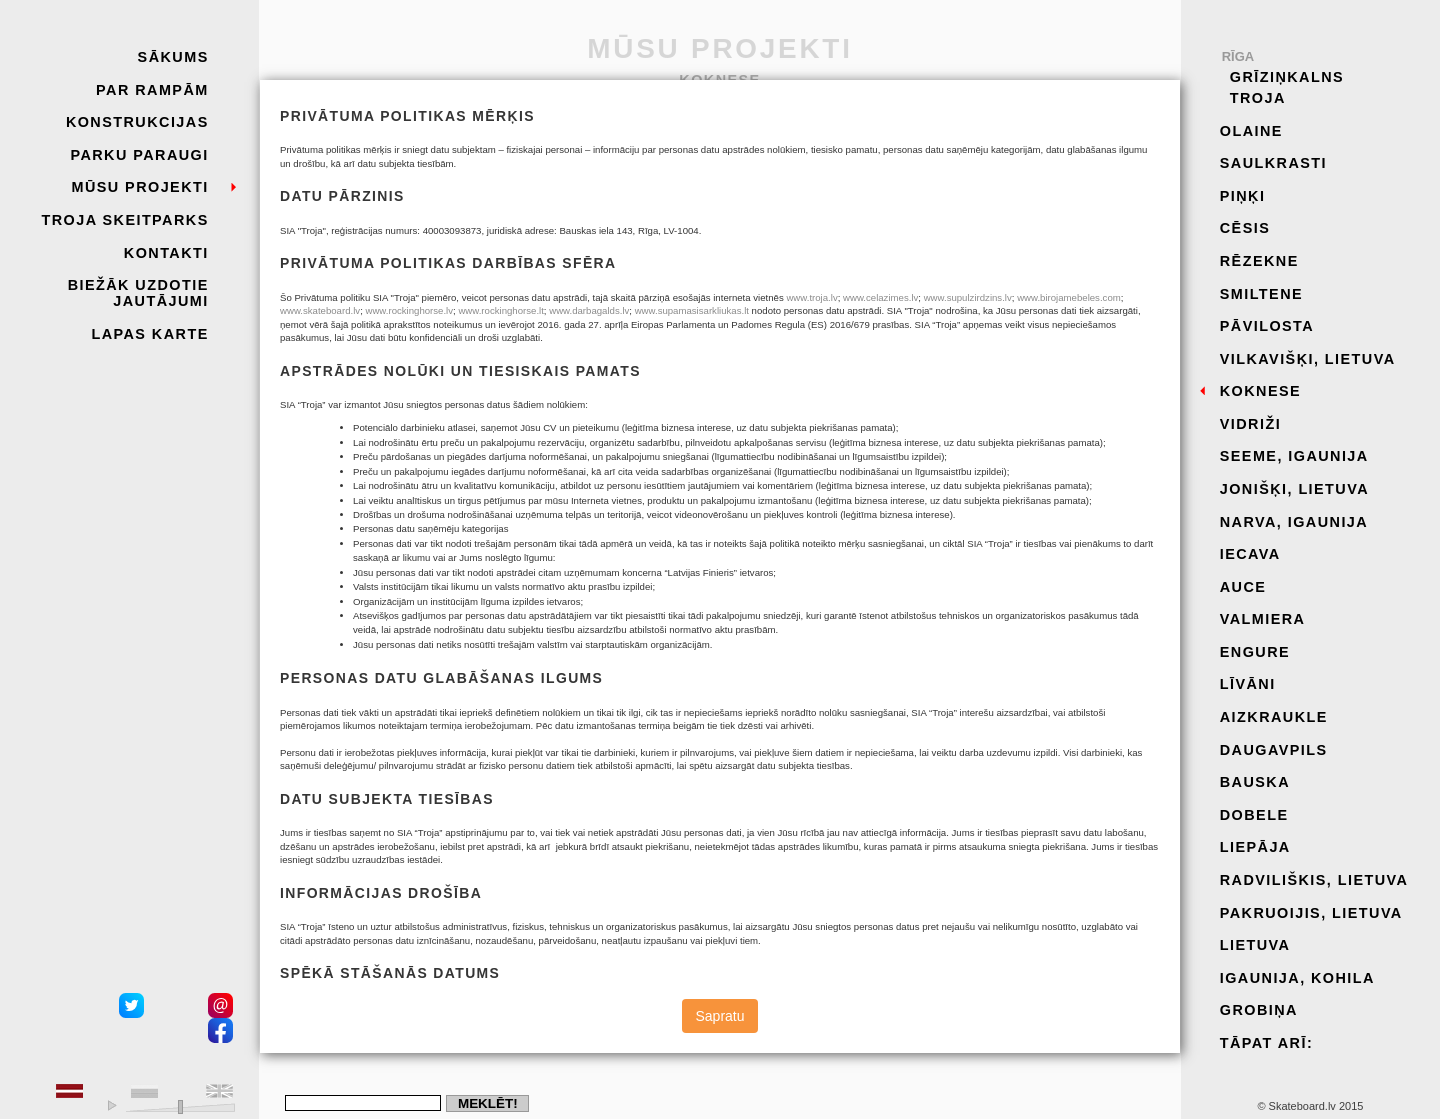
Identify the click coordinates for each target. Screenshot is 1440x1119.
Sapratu (719, 1016)
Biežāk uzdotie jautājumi (138, 293)
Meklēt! (488, 1103)
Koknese (1260, 391)
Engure (1255, 652)
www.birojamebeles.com (1069, 297)
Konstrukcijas (137, 122)
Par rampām (152, 90)
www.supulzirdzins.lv (968, 297)
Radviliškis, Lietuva (1314, 880)
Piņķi (1243, 196)
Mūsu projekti (139, 187)
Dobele (1254, 815)
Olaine (1251, 131)
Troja (1258, 98)
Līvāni (1248, 684)
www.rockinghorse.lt (500, 310)
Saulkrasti (1273, 163)
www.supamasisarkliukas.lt (692, 310)
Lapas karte (149, 334)
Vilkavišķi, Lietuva (1308, 359)
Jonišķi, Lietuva (1294, 489)
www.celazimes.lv (880, 297)
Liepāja (1255, 847)
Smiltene (1261, 294)
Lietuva (1255, 945)
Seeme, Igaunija (1294, 456)
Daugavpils (1274, 750)
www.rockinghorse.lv (409, 310)
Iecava (1250, 554)
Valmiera (1263, 619)
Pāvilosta (1267, 326)
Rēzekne (1259, 261)
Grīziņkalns (1287, 77)
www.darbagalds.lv (589, 310)
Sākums (173, 57)
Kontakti (166, 253)
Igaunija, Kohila (1297, 978)
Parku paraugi (139, 155)
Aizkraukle (1274, 717)
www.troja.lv (811, 297)
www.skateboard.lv (320, 310)
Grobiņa (1259, 1010)
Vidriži (1250, 424)
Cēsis (1245, 228)
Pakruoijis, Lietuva (1311, 913)
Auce (1243, 587)
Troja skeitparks (125, 220)
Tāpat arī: (1266, 1043)
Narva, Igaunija (1294, 522)
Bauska (1255, 782)
